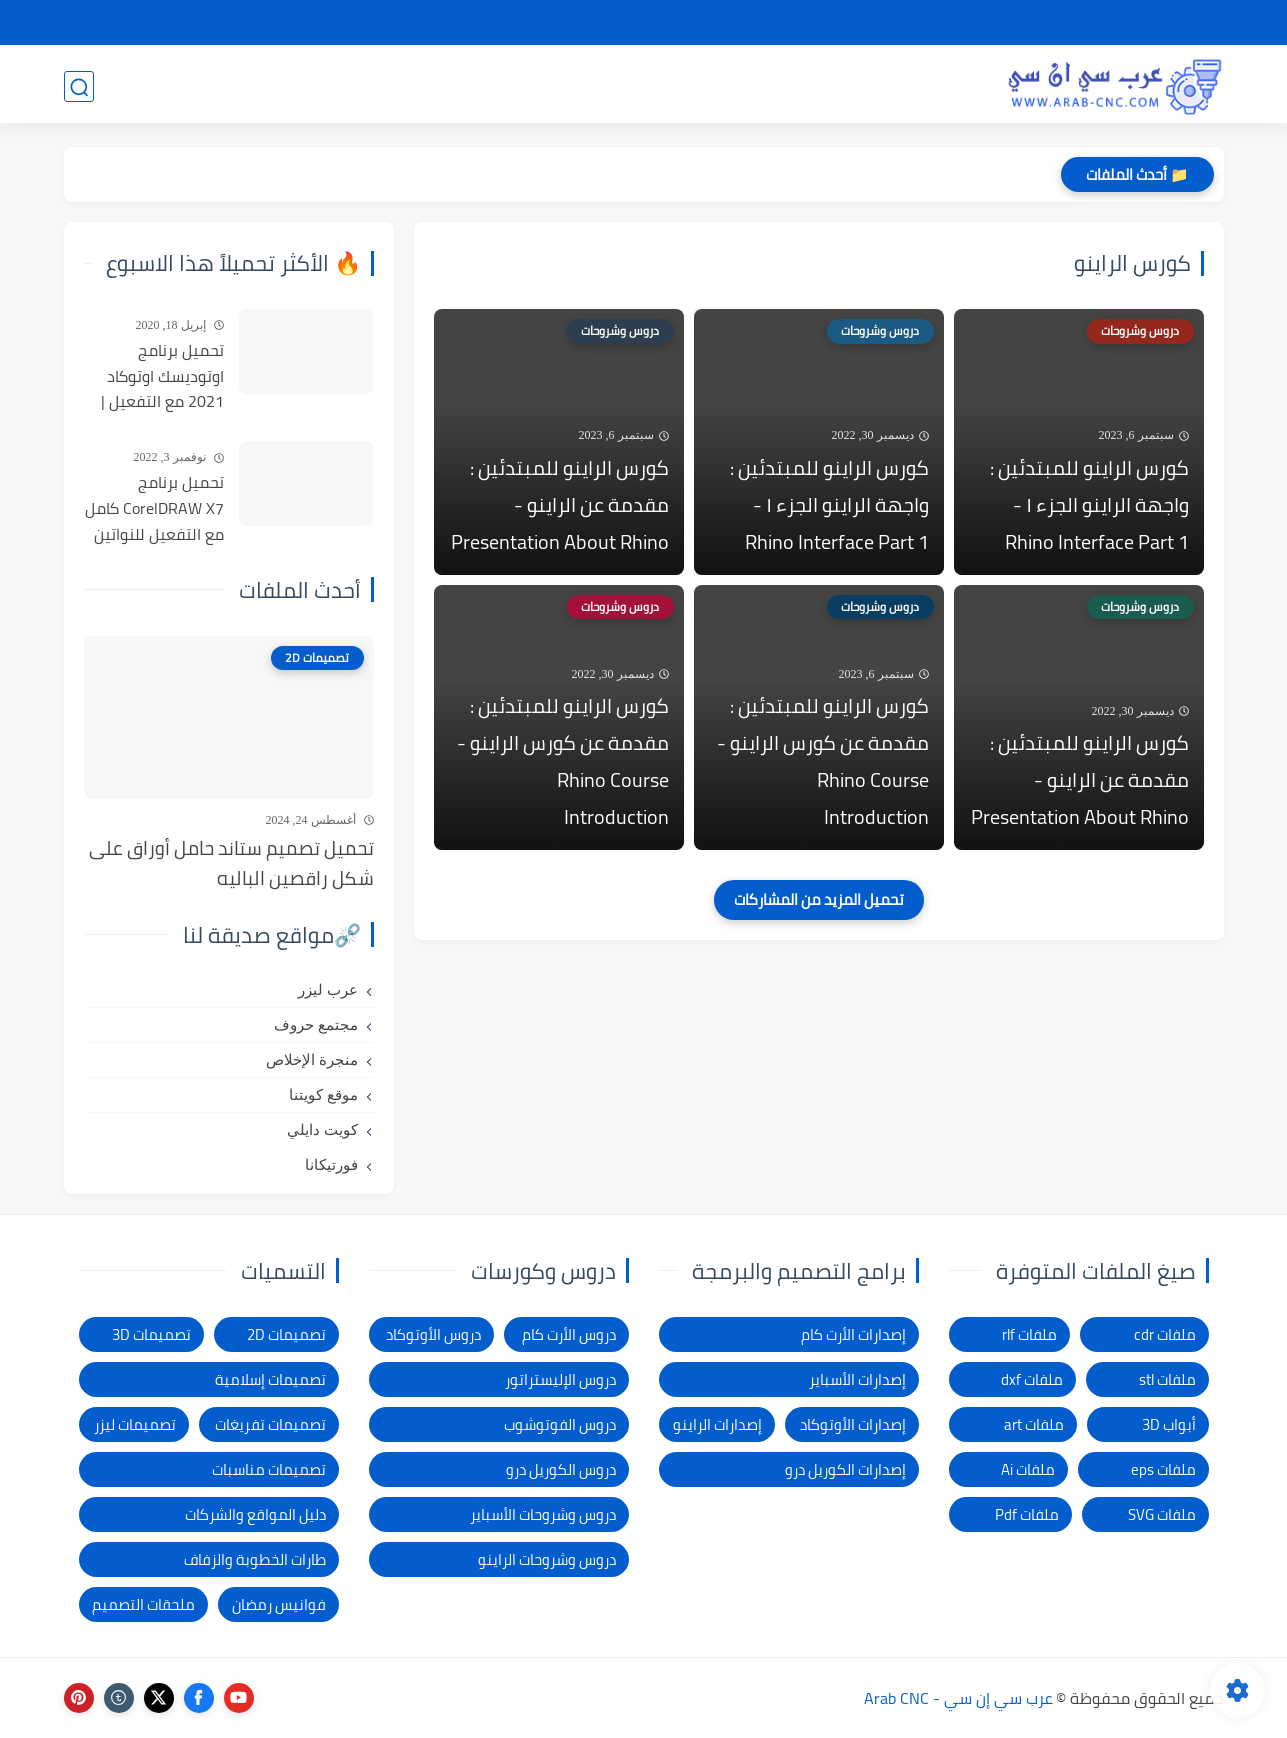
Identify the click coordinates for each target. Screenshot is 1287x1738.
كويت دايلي (322, 1130)
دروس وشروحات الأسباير (543, 1514)
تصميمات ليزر (656, 86)
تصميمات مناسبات (269, 1469)
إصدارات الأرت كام (853, 1334)
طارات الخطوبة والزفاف (255, 1559)
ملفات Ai (1028, 1469)
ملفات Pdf (1027, 1514)
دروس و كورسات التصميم (348, 86)
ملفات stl (1167, 1379)
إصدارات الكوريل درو (845, 1469)
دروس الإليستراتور (560, 1379)
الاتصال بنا (597, 23)
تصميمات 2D (790, 86)
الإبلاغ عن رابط (691, 23)
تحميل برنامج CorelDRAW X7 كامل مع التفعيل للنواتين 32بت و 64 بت (154, 509)
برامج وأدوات (523, 86)
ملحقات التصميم (143, 1604)
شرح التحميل (1056, 23)
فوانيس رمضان (279, 1604)
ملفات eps (1163, 1469)
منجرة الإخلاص (312, 1060)
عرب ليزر (328, 990)
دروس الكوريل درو (561, 1469)
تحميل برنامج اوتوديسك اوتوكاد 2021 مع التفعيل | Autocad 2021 (162, 377)
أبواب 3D (1169, 1424)
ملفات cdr (1165, 1334)
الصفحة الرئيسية (1167, 23)
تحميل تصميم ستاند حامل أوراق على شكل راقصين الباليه (231, 863)
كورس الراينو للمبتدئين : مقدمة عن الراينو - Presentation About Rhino (560, 508)
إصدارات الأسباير (857, 1379)
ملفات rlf (1029, 1334)
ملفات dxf (1032, 1379)
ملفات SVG (1162, 1514)
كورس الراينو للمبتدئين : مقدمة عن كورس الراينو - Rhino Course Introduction (823, 770)
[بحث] (79, 86)
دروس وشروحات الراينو (547, 1559)
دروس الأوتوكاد (433, 1334)
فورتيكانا (331, 1165)
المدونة (190, 86)
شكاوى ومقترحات (808, 23)
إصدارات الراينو (717, 1424)
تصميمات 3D (923, 86)
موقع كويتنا (323, 1095)
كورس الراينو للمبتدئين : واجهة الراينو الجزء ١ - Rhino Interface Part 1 (1089, 508)
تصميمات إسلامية (270, 1379)
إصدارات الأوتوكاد (853, 1424)
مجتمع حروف (316, 1025)
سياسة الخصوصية (940, 23)
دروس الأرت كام (569, 1334)
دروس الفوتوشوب (560, 1424)
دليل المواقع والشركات (255, 1514)
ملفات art (1034, 1424)
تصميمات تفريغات (270, 1424)
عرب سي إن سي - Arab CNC (958, 1698)
